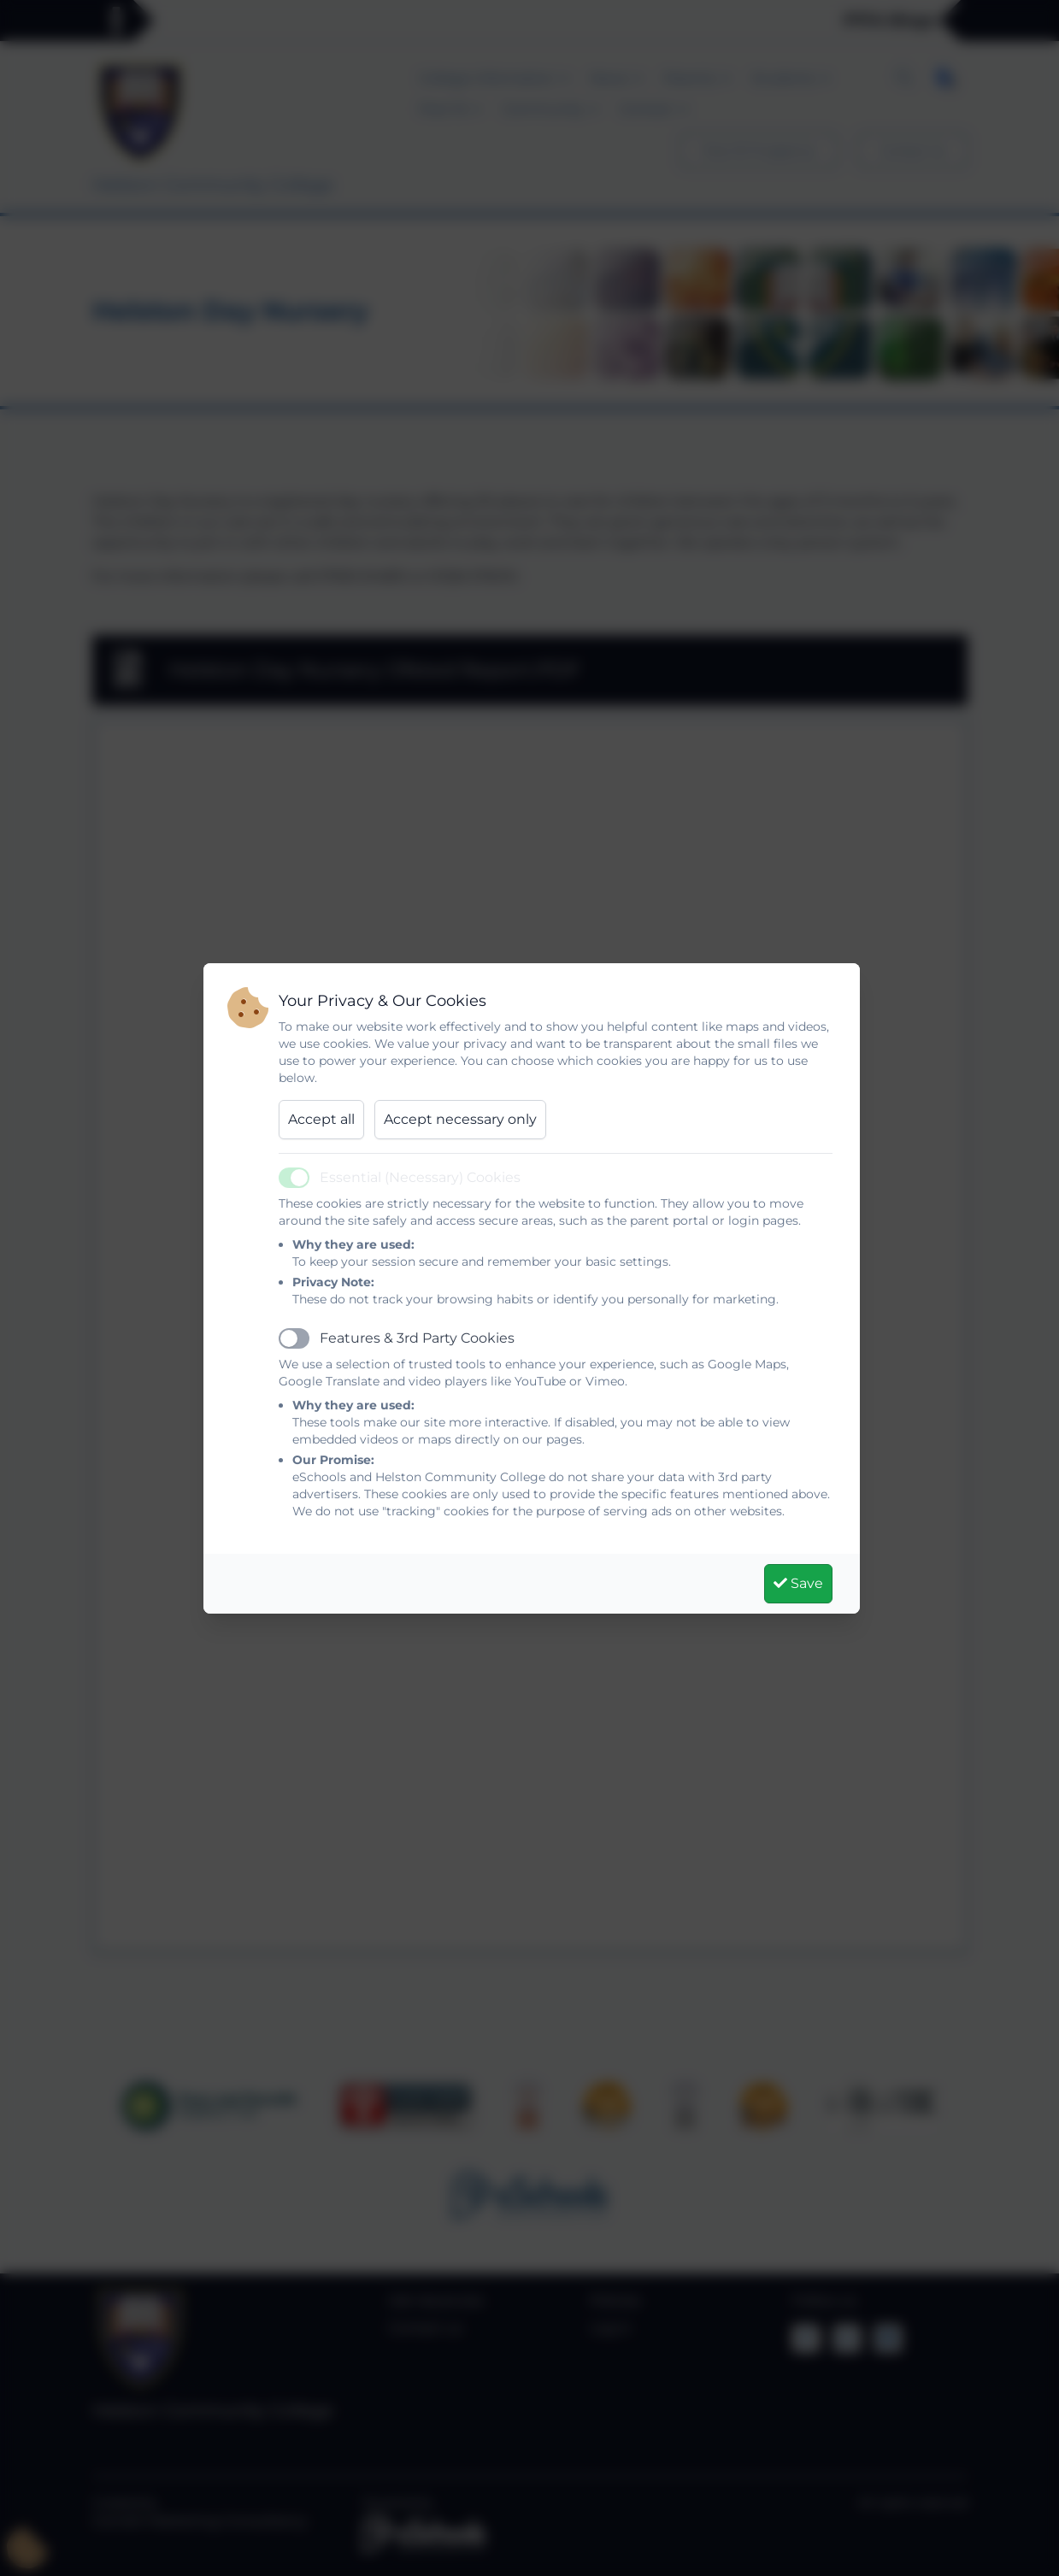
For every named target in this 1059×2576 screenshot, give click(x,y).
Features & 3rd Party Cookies (417, 1338)
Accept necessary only (460, 1119)
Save (798, 1583)
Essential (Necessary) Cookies (420, 1177)
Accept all (321, 1119)
